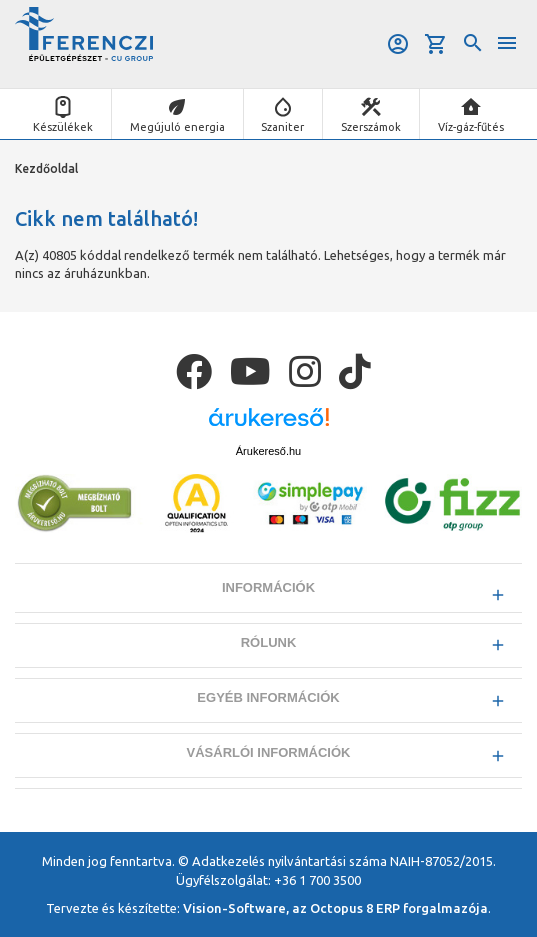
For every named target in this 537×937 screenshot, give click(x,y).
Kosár (436, 44)
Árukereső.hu (268, 451)
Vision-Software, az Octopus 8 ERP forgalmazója (335, 908)
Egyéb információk (268, 697)
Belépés (398, 44)
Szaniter (282, 127)
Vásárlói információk (269, 752)
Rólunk (269, 642)
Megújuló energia (177, 127)
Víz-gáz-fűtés (471, 127)
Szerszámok (371, 127)
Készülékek (63, 127)
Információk (268, 587)
